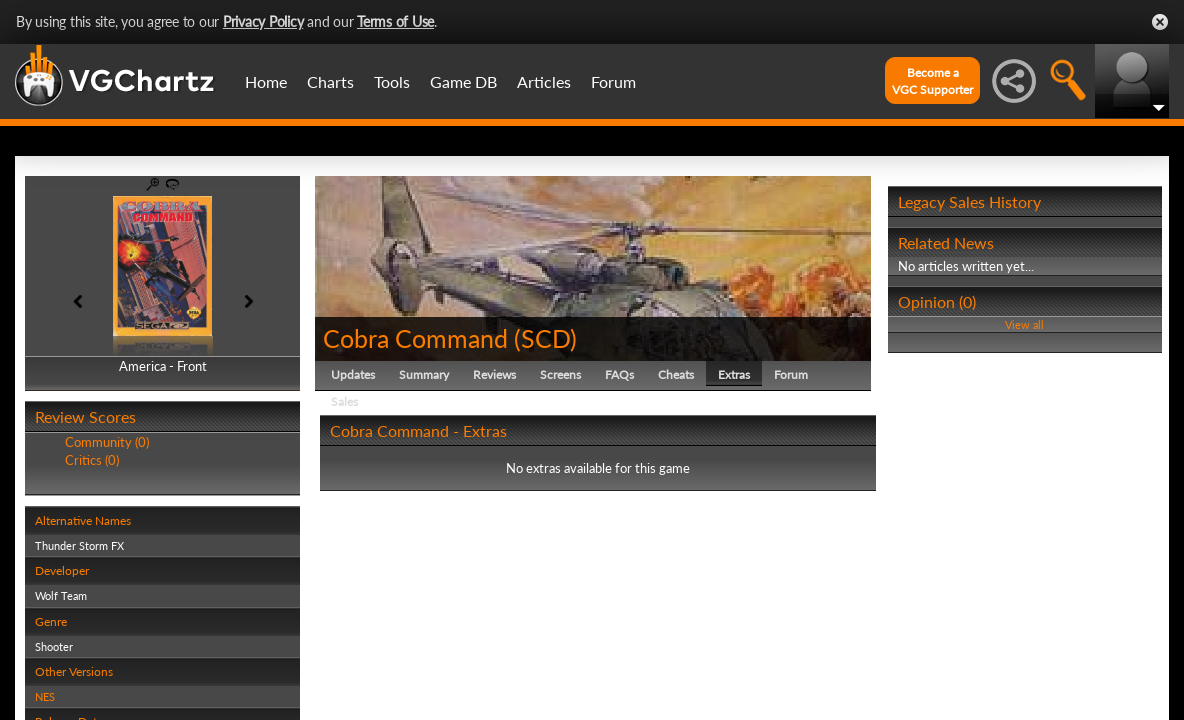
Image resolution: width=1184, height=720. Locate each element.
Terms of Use (395, 21)
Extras (734, 374)
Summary (424, 374)
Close (1160, 22)
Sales (344, 401)
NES (45, 696)
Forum (613, 81)
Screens (560, 374)
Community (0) (107, 442)
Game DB (463, 81)
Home (266, 81)
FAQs (619, 374)
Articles (544, 81)
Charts (330, 81)
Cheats (676, 374)
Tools (392, 81)
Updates (353, 374)
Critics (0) (92, 460)
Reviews (494, 374)
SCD (545, 338)
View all (1024, 324)
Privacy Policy (263, 21)
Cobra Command (415, 338)
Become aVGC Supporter (932, 81)
